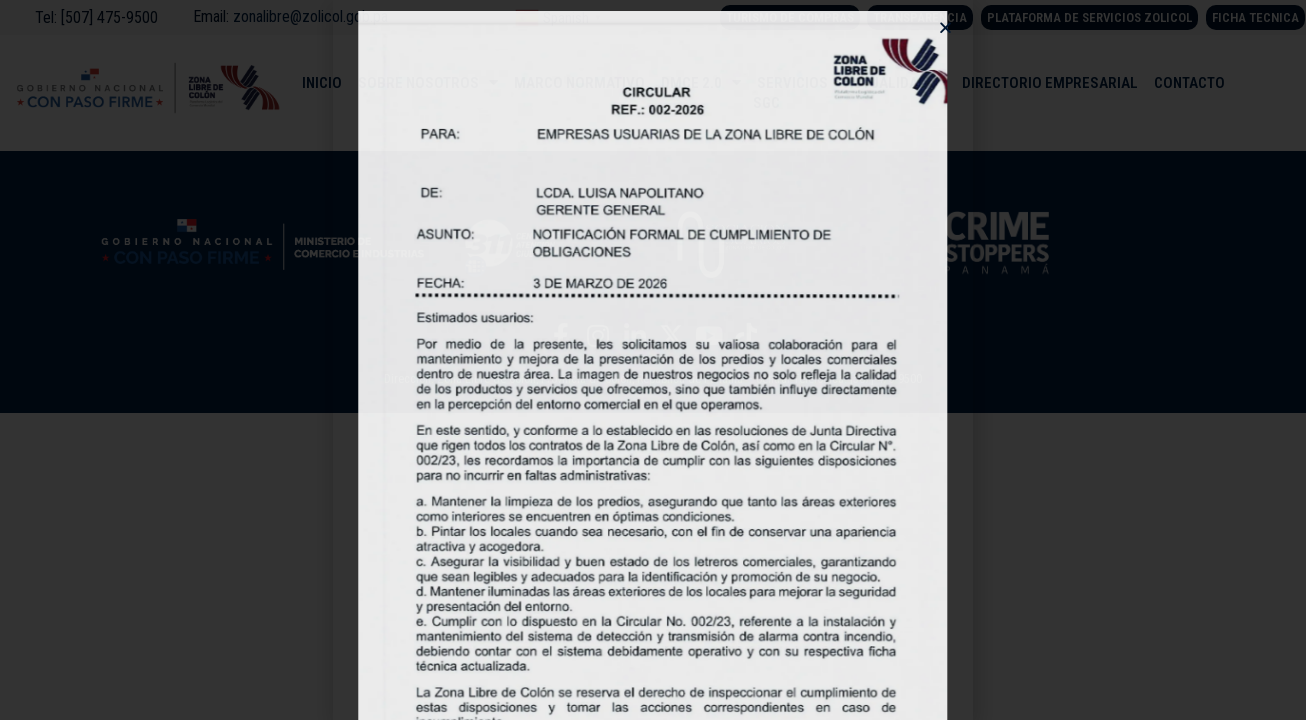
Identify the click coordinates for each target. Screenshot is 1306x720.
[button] (945, 27)
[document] (653, 360)
